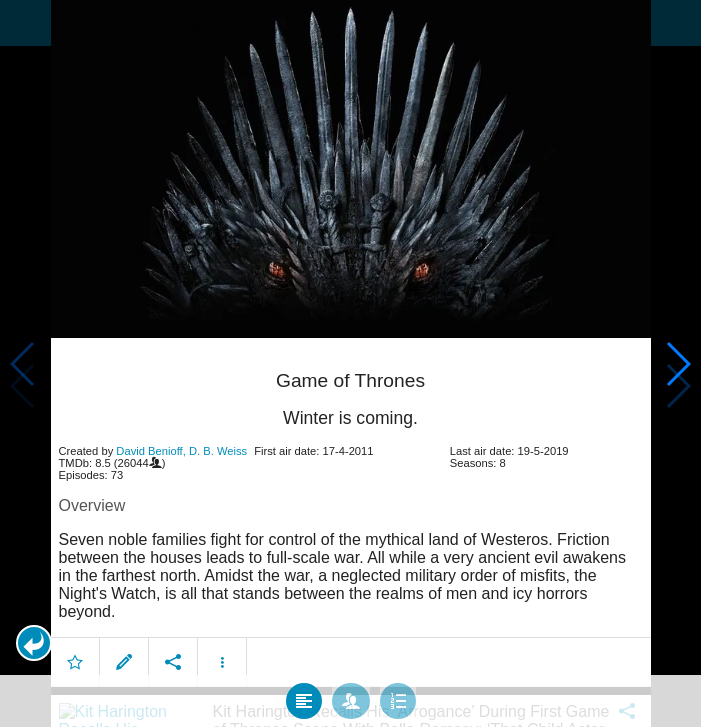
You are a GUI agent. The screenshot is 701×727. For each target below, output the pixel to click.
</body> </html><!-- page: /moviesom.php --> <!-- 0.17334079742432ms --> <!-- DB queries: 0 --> (350, 363)
